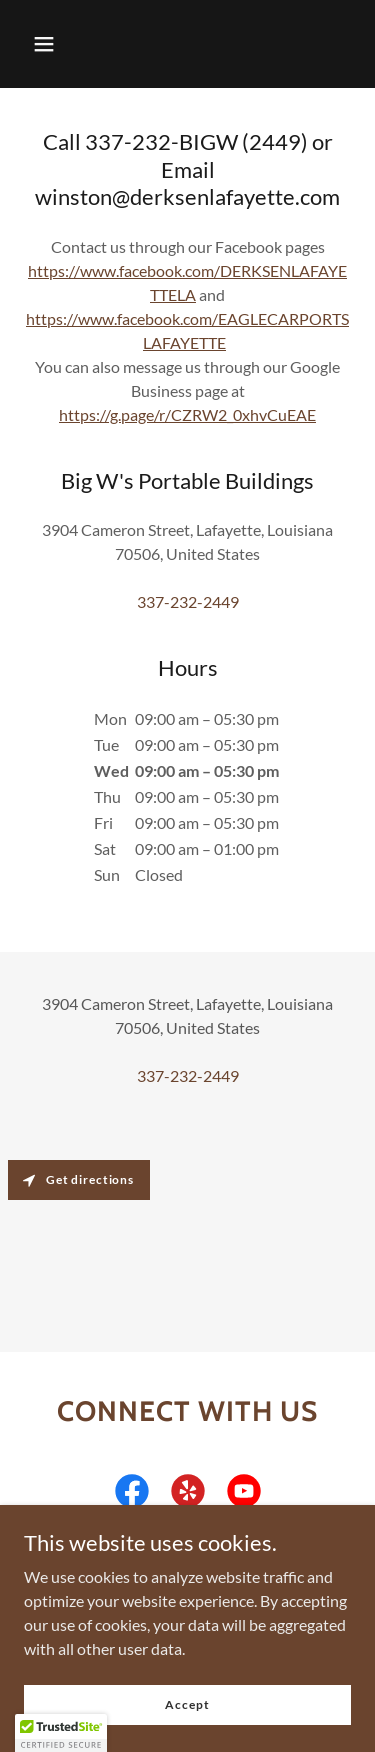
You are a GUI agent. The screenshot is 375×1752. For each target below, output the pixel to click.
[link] (132, 1495)
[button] (44, 44)
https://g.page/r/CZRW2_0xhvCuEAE (187, 414)
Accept (187, 1704)
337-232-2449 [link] (188, 601)
